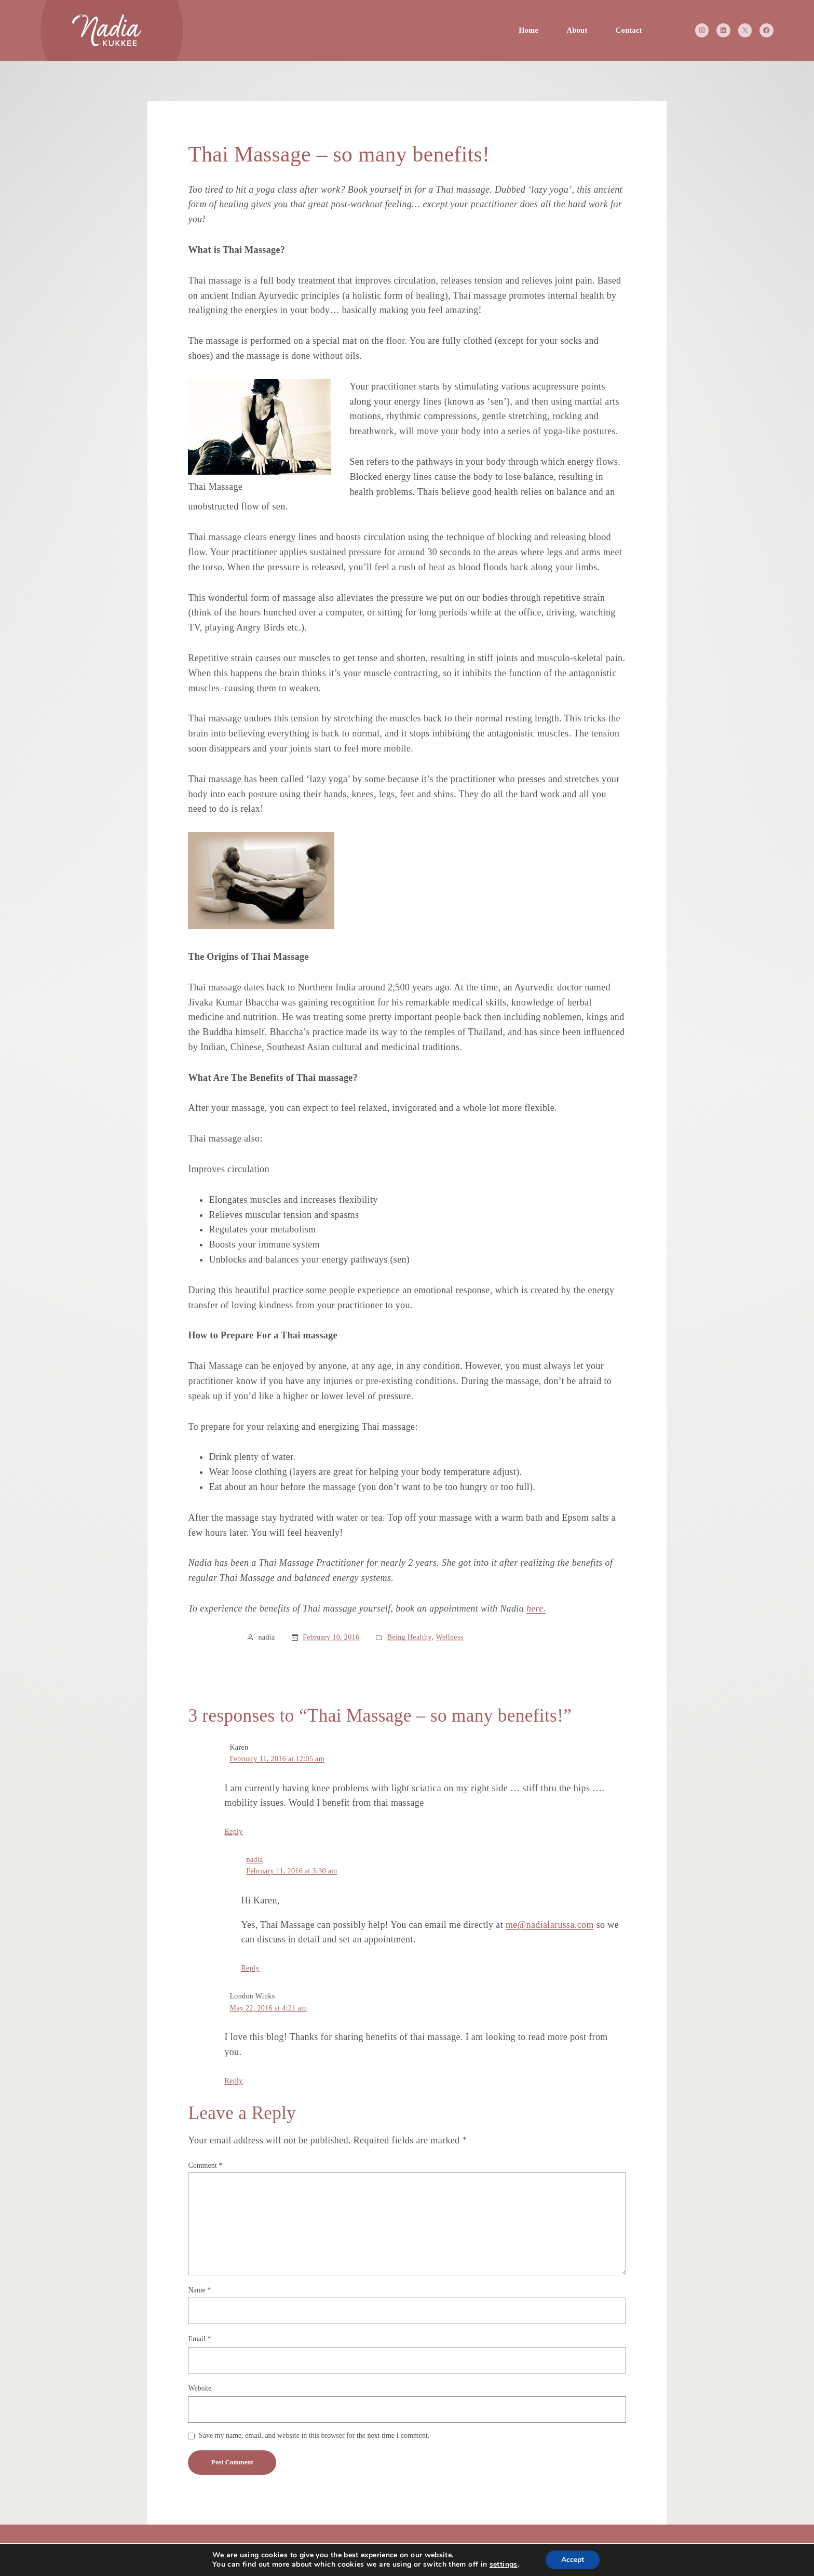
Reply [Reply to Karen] (233, 1831)
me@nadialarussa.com (550, 1925)
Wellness (449, 1637)
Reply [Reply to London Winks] (233, 2081)
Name (199, 2290)
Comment (205, 2165)
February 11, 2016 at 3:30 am (291, 1871)
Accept (572, 2560)
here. (536, 1608)
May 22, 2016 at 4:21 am (268, 2008)
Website (199, 2388)
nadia (254, 1859)
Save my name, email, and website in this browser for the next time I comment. (314, 2435)
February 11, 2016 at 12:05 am (276, 1759)
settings (504, 2564)
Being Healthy (409, 1637)
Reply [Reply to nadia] (250, 1968)
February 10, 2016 (331, 1637)
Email (199, 2339)
